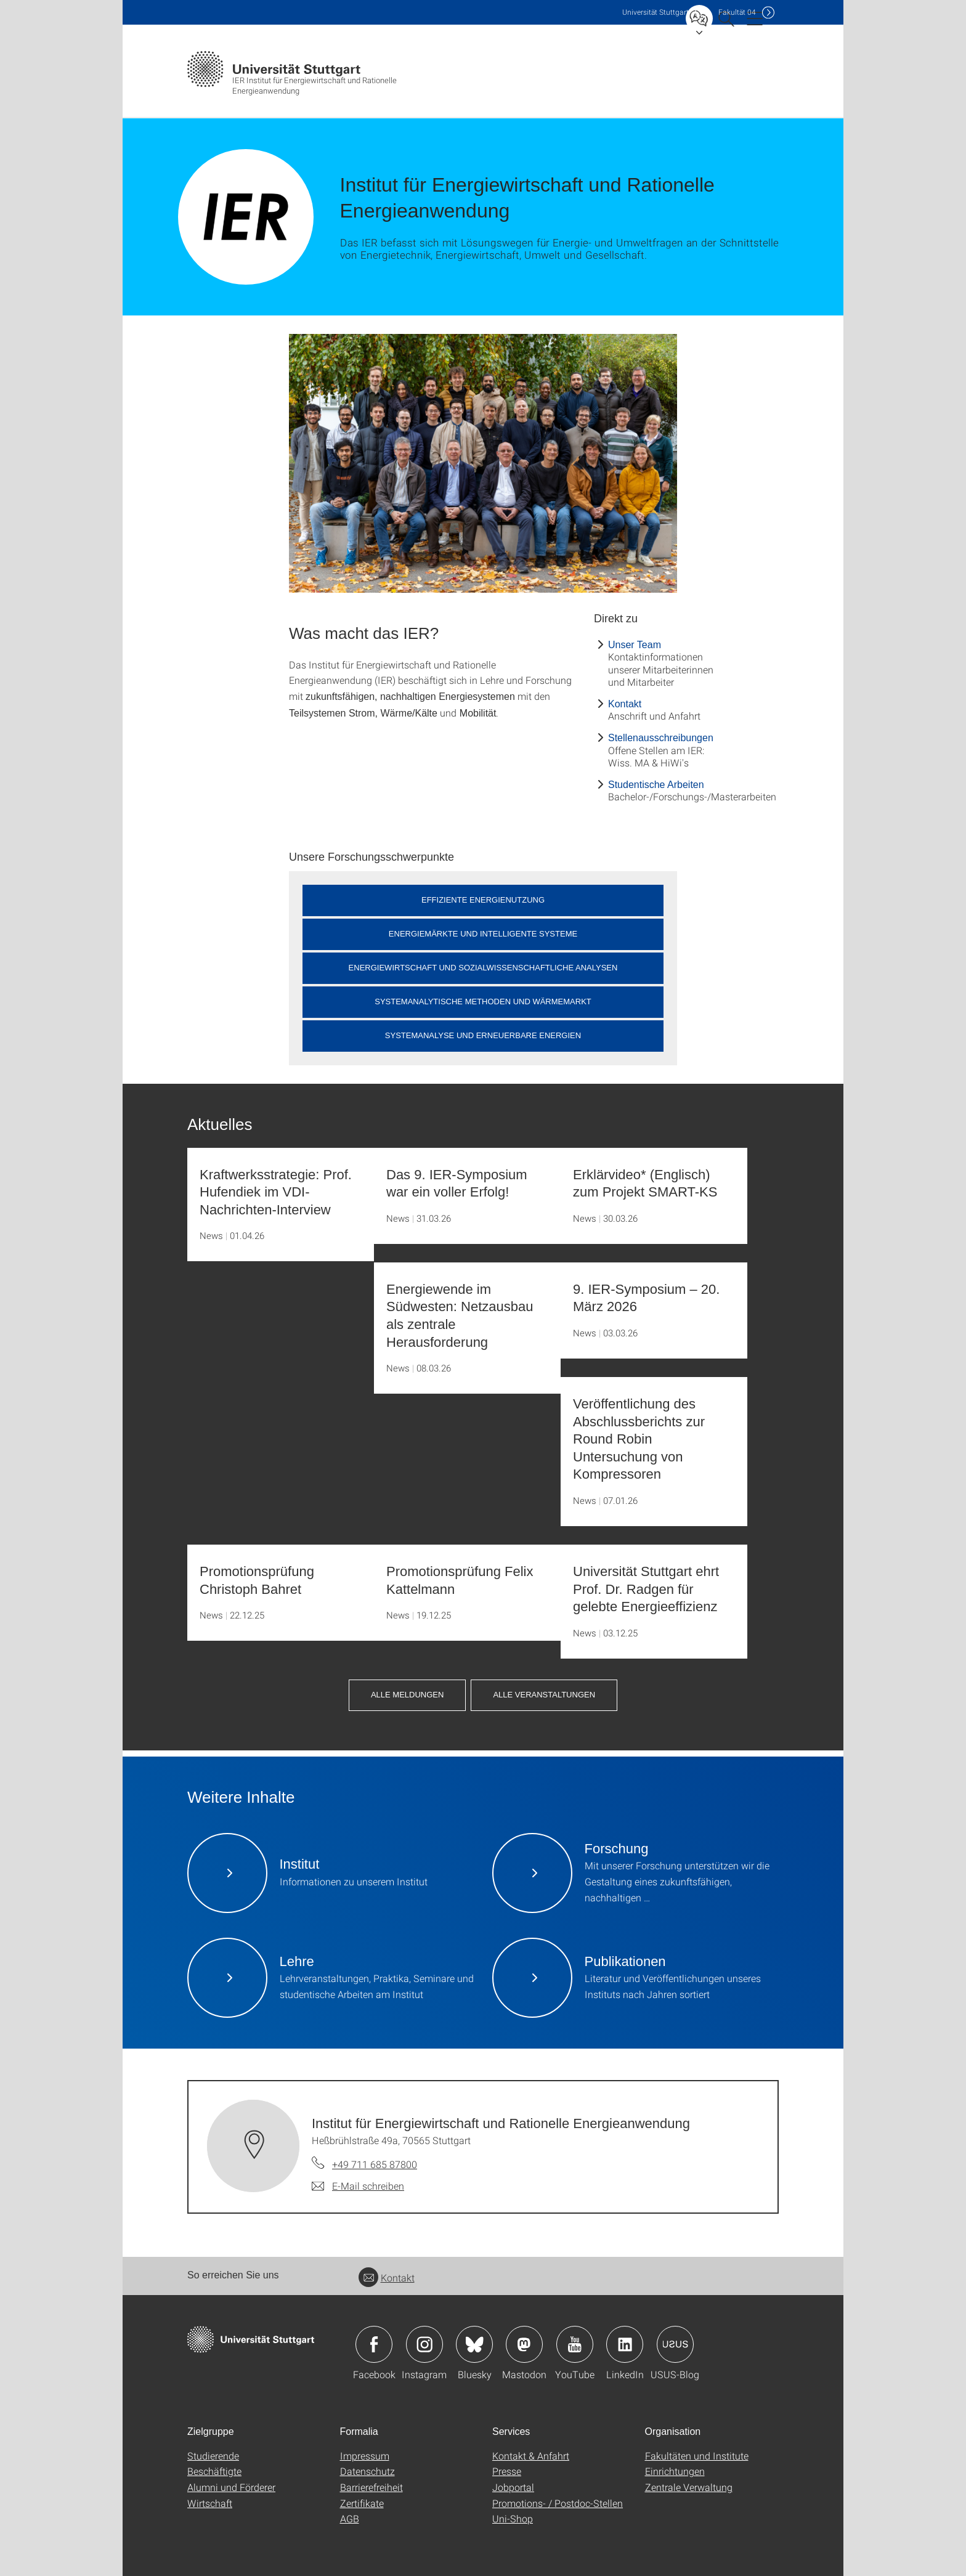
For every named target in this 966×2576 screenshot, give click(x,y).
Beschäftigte (214, 2470)
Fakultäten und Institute (697, 2455)
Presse (506, 2470)
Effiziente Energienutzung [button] (483, 899)
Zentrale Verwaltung (689, 2487)
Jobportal (513, 2487)
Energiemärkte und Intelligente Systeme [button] (483, 933)
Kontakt (624, 704)
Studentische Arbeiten (656, 784)
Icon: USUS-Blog (675, 2344)
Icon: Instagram (424, 2344)
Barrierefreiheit (371, 2487)
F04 (737, 12)
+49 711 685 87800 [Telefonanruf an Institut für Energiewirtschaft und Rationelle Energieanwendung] (374, 2164)
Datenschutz (367, 2470)
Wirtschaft (209, 2503)
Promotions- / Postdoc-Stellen (557, 2503)
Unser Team (634, 645)
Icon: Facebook (373, 2344)
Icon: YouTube (574, 2344)
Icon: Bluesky (474, 2344)
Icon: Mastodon (524, 2344)
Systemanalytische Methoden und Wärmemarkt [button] (483, 1001)
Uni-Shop (512, 2518)
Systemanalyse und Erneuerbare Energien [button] (483, 1035)
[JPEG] (483, 463)
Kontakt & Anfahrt (530, 2455)
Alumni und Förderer (231, 2487)
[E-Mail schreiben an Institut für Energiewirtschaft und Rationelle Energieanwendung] (358, 2186)
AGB (349, 2518)
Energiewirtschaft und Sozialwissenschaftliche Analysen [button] (483, 967)
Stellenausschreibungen (660, 738)
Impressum (364, 2455)
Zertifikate (362, 2503)
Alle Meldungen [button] (407, 1694)
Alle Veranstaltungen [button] (544, 1694)
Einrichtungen (675, 2470)
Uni (655, 12)
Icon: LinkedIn (624, 2344)
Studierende (213, 2455)
